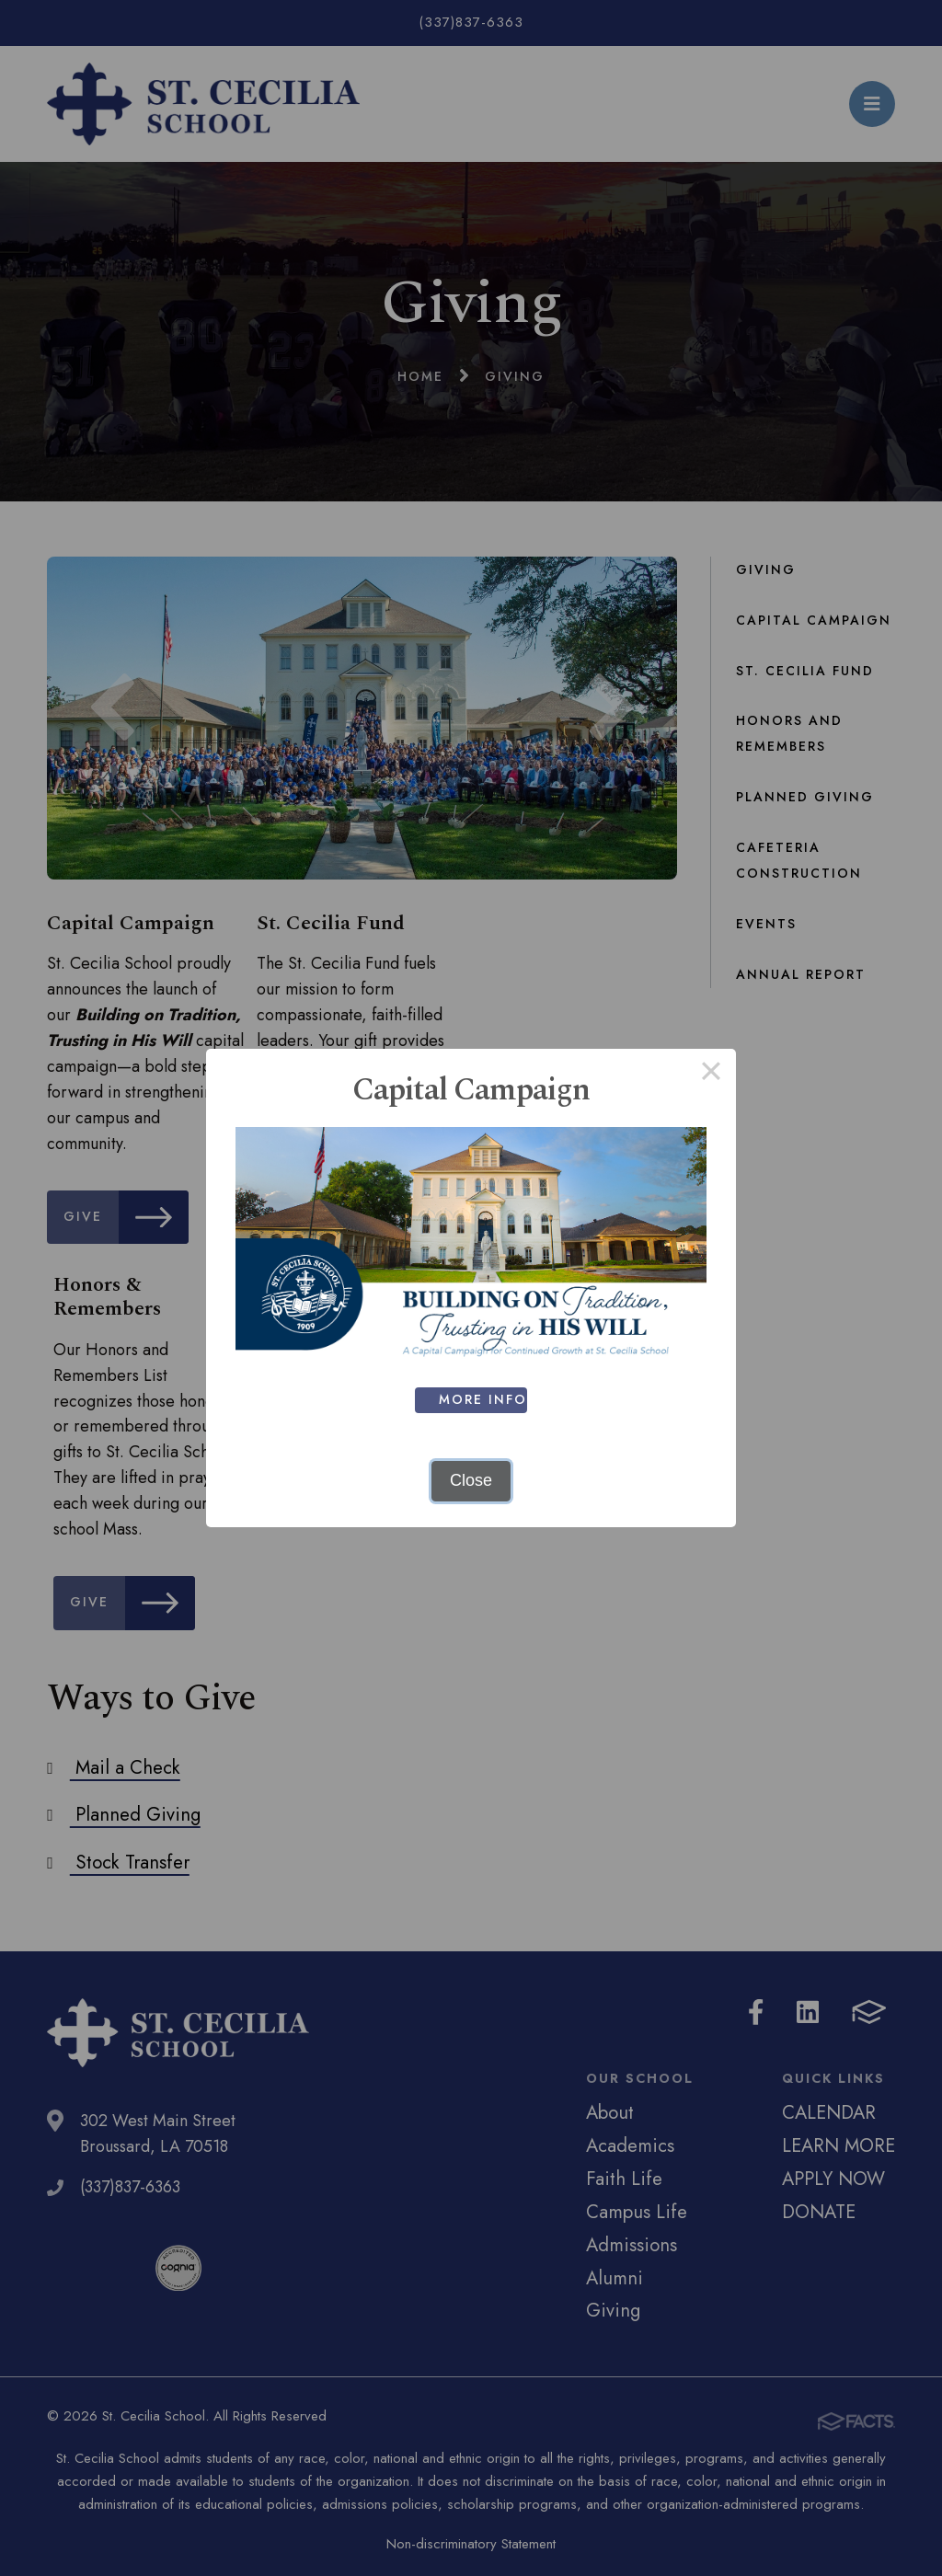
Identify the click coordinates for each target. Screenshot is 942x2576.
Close (471, 1480)
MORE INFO (487, 1399)
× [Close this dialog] (710, 1073)
